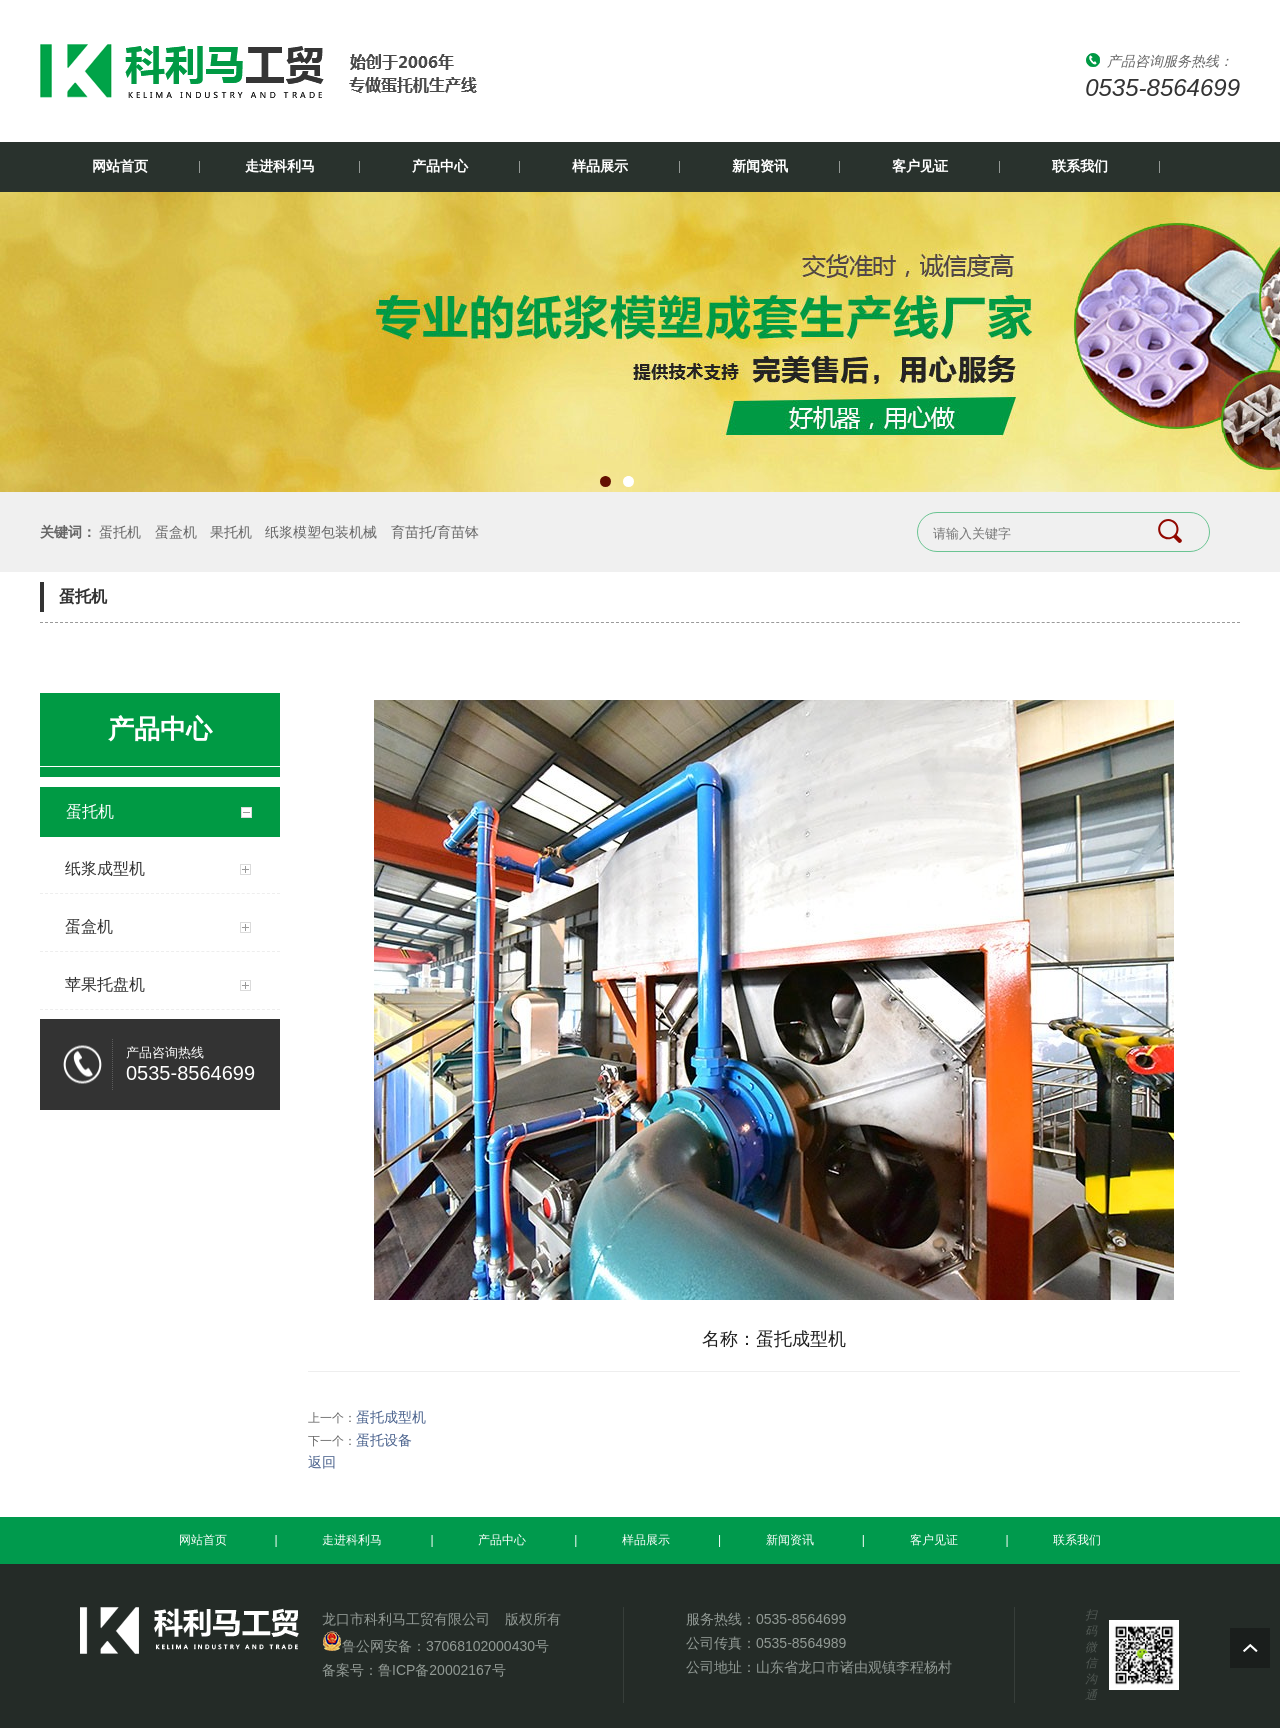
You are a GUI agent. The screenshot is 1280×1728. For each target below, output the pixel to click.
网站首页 (120, 166)
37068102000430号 (487, 1646)
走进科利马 (280, 166)
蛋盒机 (176, 532)
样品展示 (600, 166)
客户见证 (920, 166)
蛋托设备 (384, 1440)
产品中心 (440, 166)
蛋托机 (120, 532)
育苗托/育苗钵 (435, 532)
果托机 (231, 532)
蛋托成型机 (391, 1417)
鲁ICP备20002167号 (442, 1670)
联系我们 (1080, 166)
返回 (322, 1462)
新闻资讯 (760, 166)
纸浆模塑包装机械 (321, 532)
